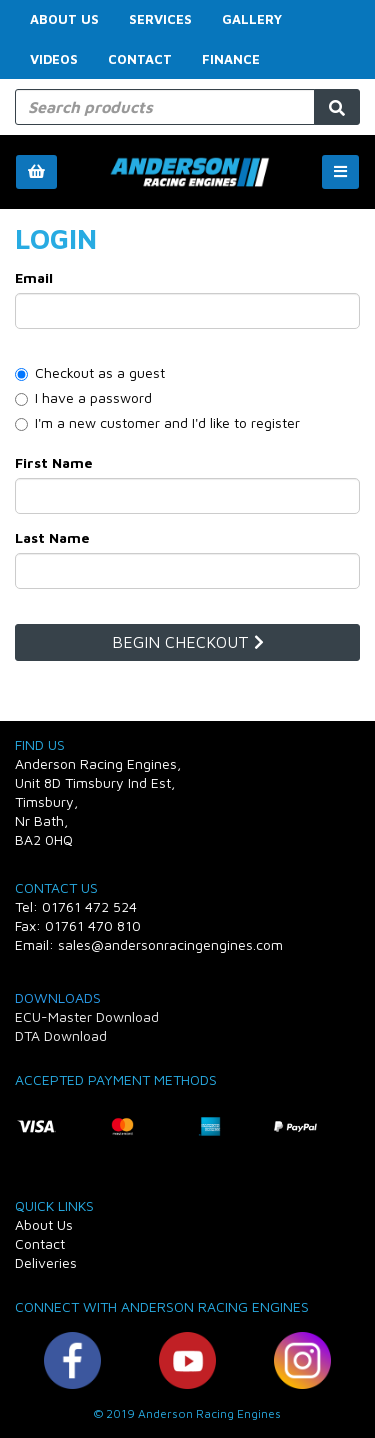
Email (34, 277)
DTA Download (61, 1035)
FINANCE (231, 59)
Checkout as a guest (90, 372)
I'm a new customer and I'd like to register (157, 422)
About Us (64, 19)
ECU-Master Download (87, 1016)
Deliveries (46, 1262)
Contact (140, 59)
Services (160, 19)
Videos (54, 59)
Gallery (252, 19)
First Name (54, 462)
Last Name (52, 537)
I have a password (83, 397)
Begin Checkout (188, 642)
